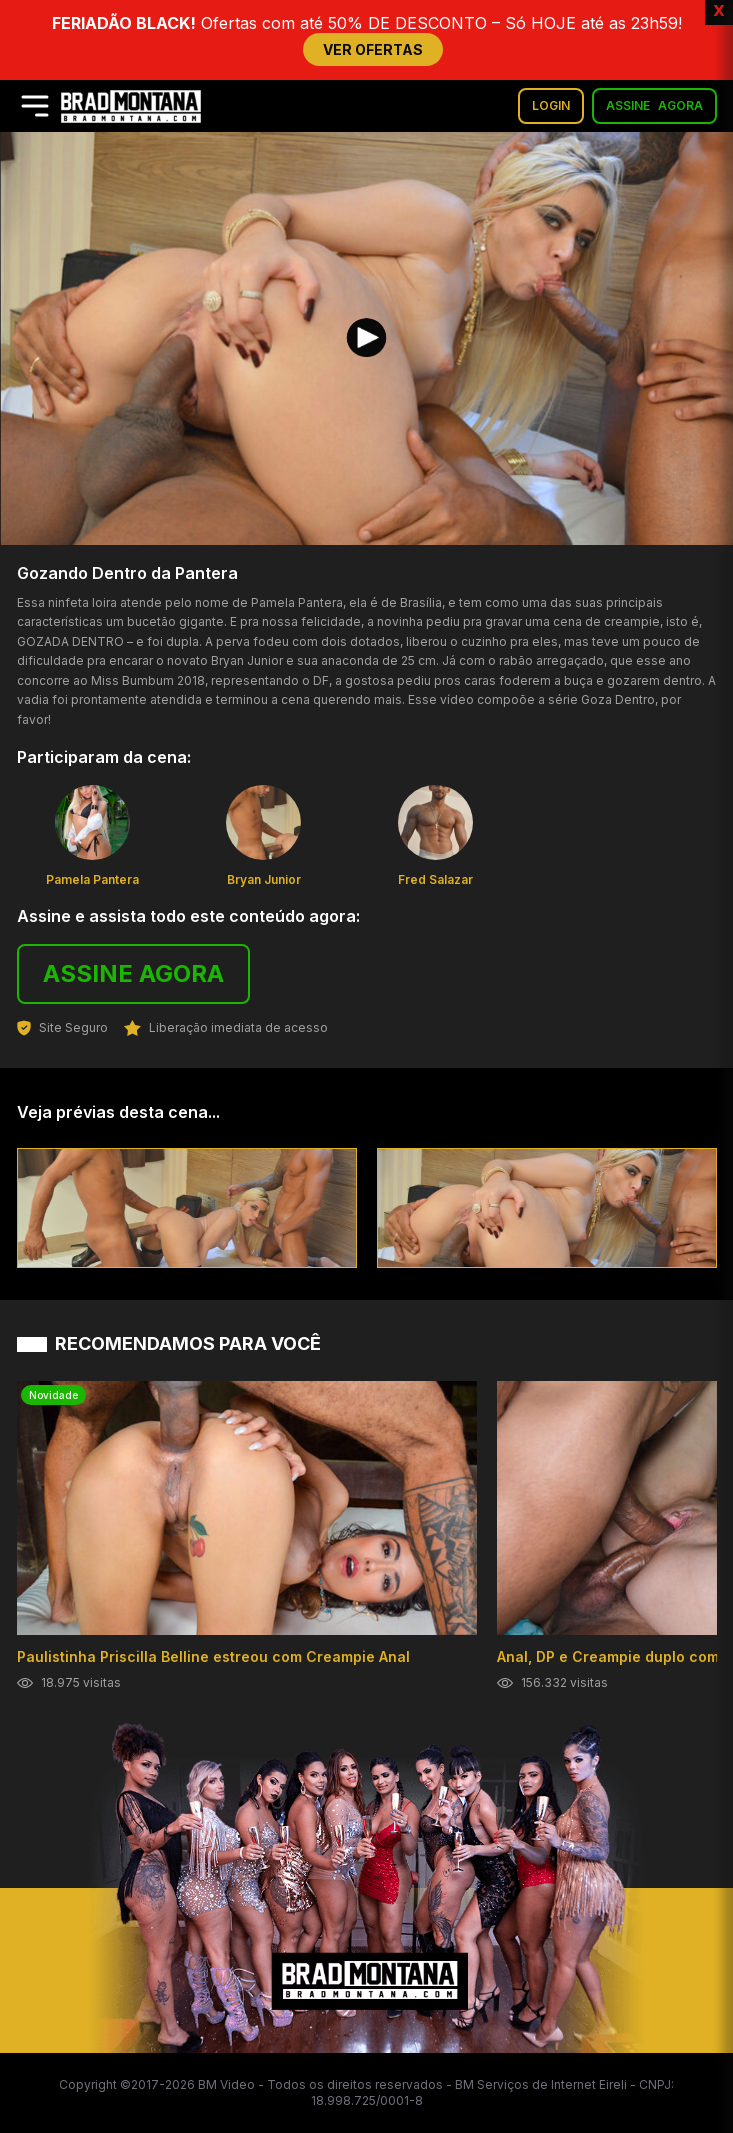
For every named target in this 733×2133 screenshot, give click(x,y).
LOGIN (551, 105)
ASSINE (654, 106)
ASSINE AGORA (133, 973)
